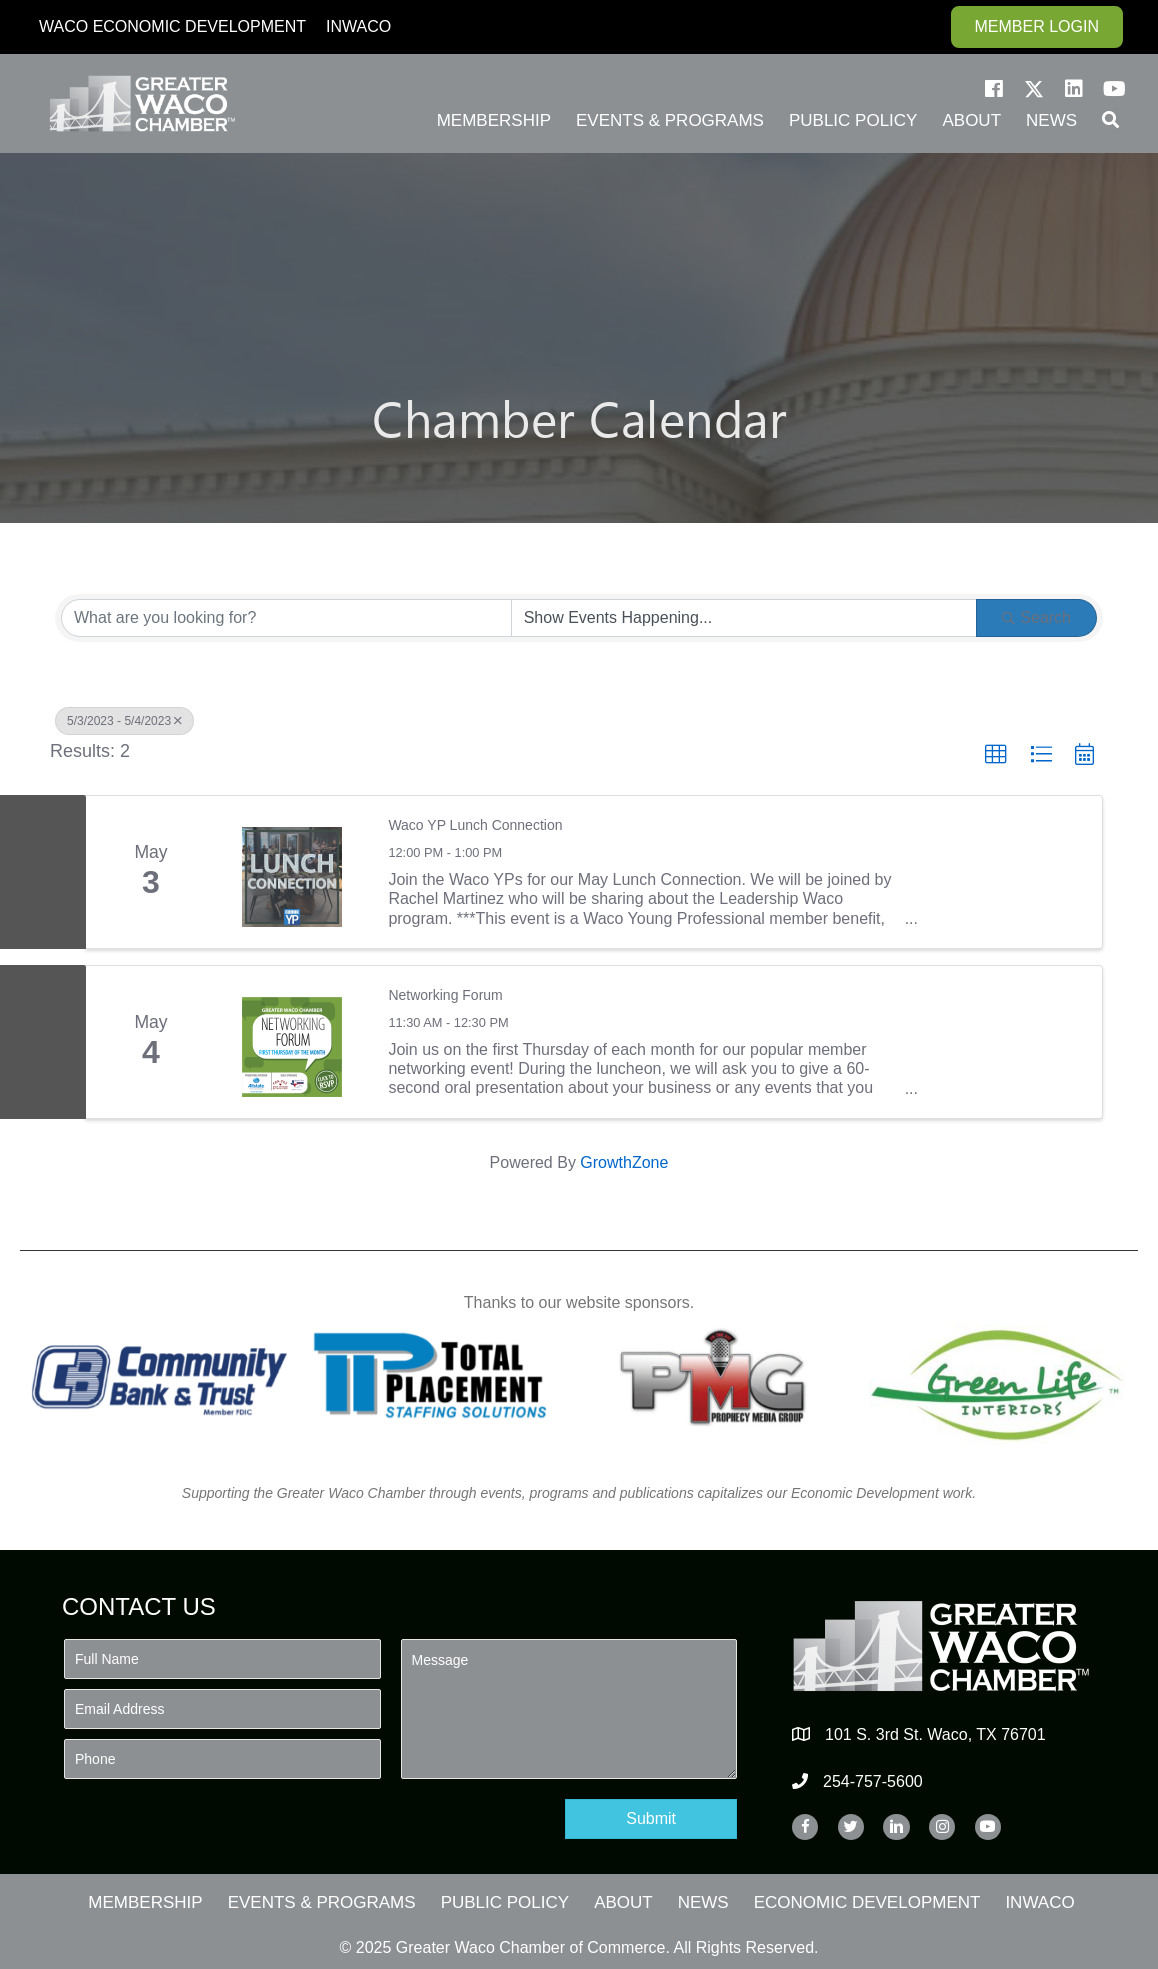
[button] (994, 89)
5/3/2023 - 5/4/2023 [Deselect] (124, 721)
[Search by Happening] (744, 618)
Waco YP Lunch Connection (475, 825)
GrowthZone (624, 1162)
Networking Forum (445, 995)
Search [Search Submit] (1036, 617)
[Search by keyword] (286, 618)
